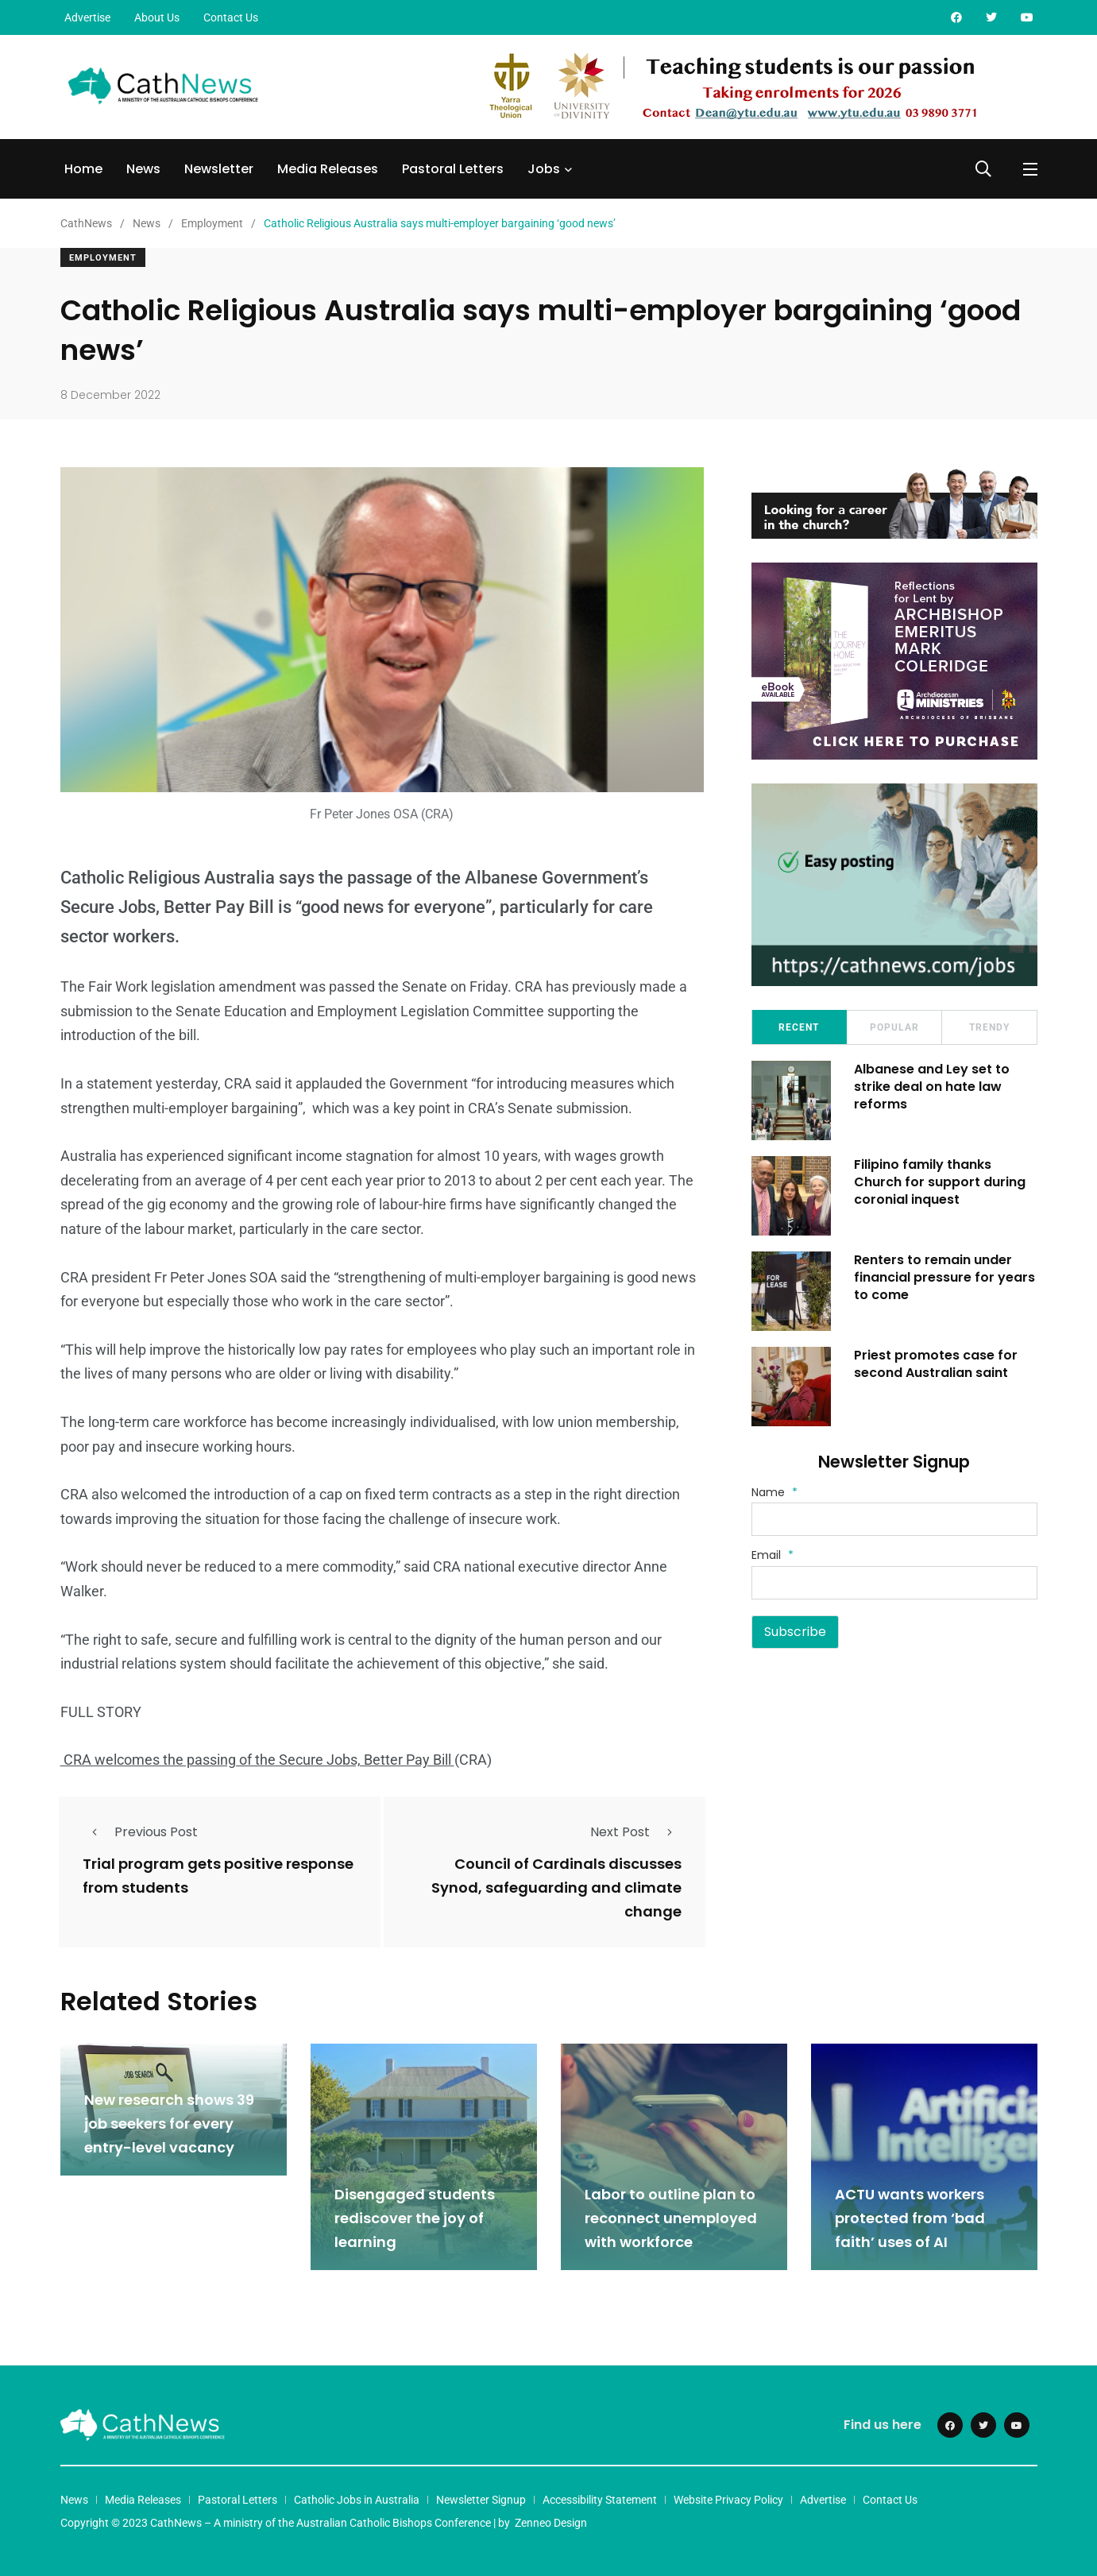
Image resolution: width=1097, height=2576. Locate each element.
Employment (103, 258)
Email (772, 1555)
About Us (157, 17)
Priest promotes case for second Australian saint (936, 1364)
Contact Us (230, 17)
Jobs (543, 169)
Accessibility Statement (600, 2499)
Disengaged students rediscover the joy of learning (414, 2218)
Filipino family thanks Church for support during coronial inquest (940, 1182)
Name (774, 1492)
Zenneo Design (551, 2522)
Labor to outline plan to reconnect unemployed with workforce (671, 2218)
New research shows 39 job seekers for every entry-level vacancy (169, 2123)
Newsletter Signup (481, 2499)
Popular (894, 1027)
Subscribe (795, 1632)
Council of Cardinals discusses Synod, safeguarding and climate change (556, 1887)
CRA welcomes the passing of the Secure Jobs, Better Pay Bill (257, 1759)
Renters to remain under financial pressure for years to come (945, 1278)
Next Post (636, 1832)
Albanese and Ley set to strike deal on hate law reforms (932, 1087)
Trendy (989, 1027)
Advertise (87, 17)
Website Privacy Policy (728, 2499)
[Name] (894, 1519)
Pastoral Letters (453, 169)
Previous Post (140, 1832)
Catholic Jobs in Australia (356, 2499)
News (143, 169)
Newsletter (218, 169)
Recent (798, 1027)
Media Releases (327, 169)
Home (83, 169)
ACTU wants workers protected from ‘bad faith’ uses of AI (910, 2218)
